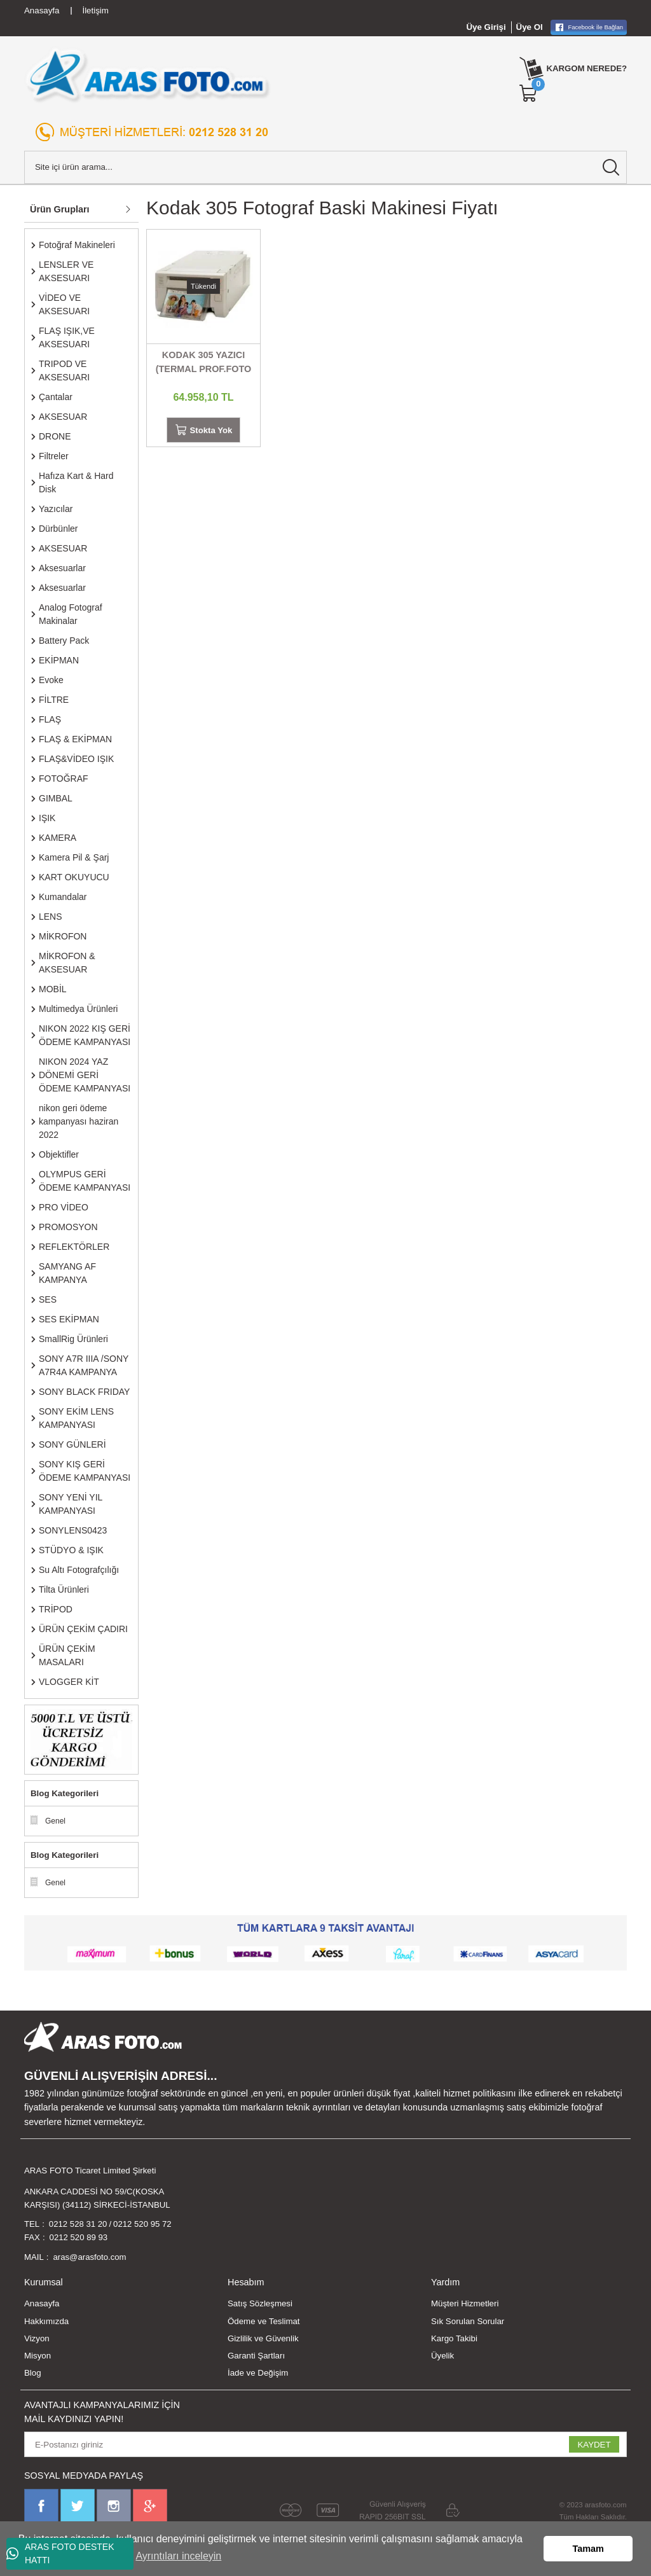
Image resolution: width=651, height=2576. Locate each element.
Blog (32, 2373)
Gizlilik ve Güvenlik (263, 2339)
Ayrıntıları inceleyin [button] (178, 2556)
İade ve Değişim (258, 2373)
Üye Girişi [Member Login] (486, 27)
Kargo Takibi (454, 2339)
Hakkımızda (46, 2321)
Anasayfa (41, 2304)
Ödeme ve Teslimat (264, 2321)
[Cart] (528, 93)
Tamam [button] (588, 2549)
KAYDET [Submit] (593, 2445)
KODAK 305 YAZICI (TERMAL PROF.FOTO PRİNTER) (204, 363)
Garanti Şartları (256, 2356)
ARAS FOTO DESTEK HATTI (60, 2553)
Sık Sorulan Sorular (467, 2321)
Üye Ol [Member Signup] (529, 27)
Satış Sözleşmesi (260, 2304)
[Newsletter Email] (325, 2445)
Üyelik (442, 2356)
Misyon (37, 2356)
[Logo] (147, 75)
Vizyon (37, 2339)
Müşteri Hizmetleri (464, 2304)
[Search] (325, 167)
